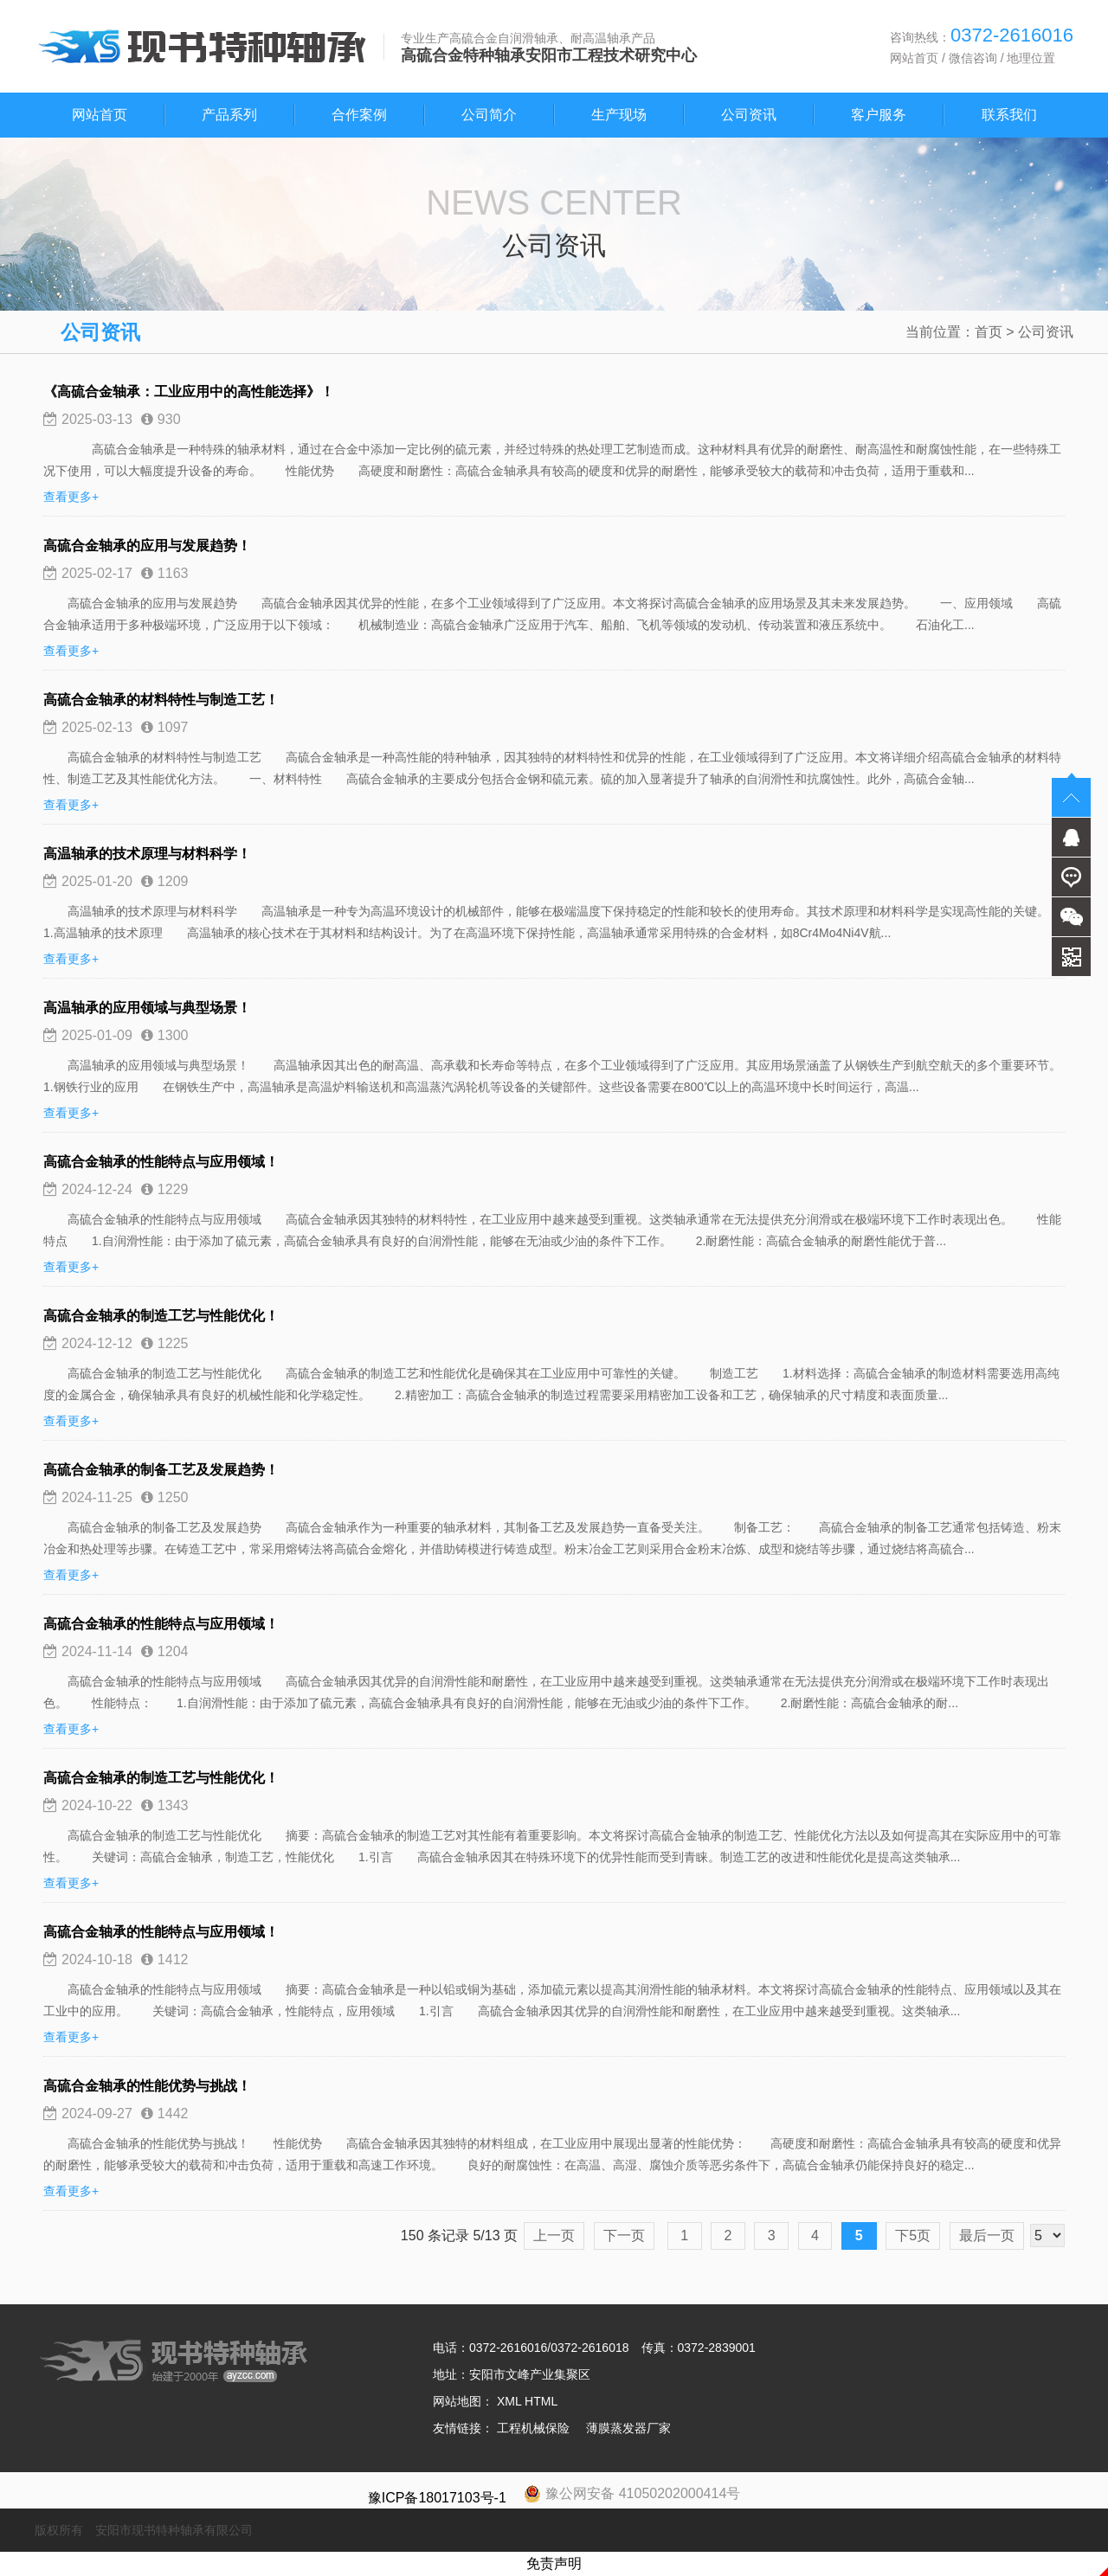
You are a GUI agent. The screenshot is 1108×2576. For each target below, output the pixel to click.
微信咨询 (973, 58)
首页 (988, 331)
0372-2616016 (508, 2347)
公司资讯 (748, 114)
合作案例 (359, 114)
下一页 (624, 2235)
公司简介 (489, 114)
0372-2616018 (589, 2347)
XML (509, 2401)
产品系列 (229, 114)
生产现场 (619, 114)
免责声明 (554, 2563)
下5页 (913, 2235)
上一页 (554, 2235)
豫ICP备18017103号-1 (437, 2497)
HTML (541, 2401)
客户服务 (878, 114)
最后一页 (987, 2235)
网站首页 (914, 58)
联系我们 (1009, 114)
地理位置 (1031, 58)
